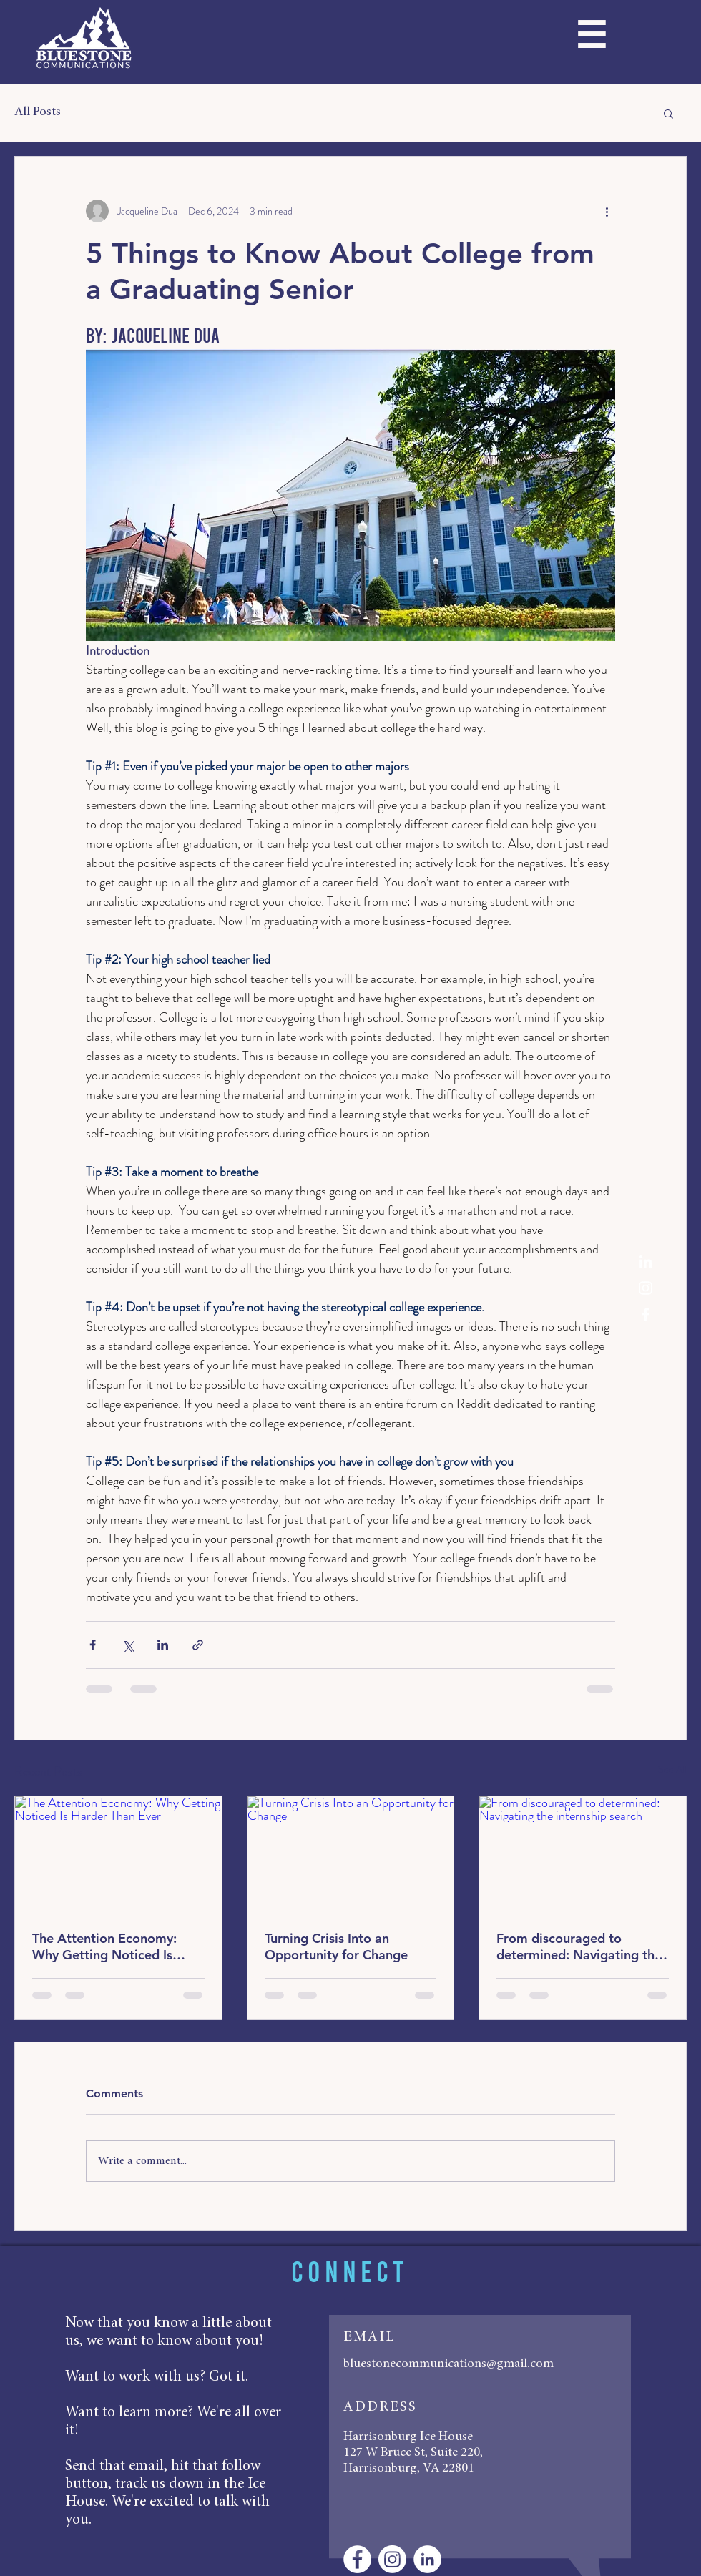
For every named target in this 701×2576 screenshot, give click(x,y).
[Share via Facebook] (92, 1645)
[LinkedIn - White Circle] (427, 2559)
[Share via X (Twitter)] (127, 1645)
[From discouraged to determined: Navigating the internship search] (582, 1854)
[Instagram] (646, 1288)
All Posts (37, 112)
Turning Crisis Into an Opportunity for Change (336, 1946)
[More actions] (606, 211)
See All (672, 1769)
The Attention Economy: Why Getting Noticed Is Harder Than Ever (104, 1946)
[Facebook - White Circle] (357, 2559)
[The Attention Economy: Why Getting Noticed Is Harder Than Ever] (118, 1854)
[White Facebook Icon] (646, 1314)
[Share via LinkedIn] (163, 1645)
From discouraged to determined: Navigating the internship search (579, 1946)
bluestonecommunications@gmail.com (448, 2364)
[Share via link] (198, 1645)
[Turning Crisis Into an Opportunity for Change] (350, 1854)
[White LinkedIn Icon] (646, 1261)
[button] (590, 39)
